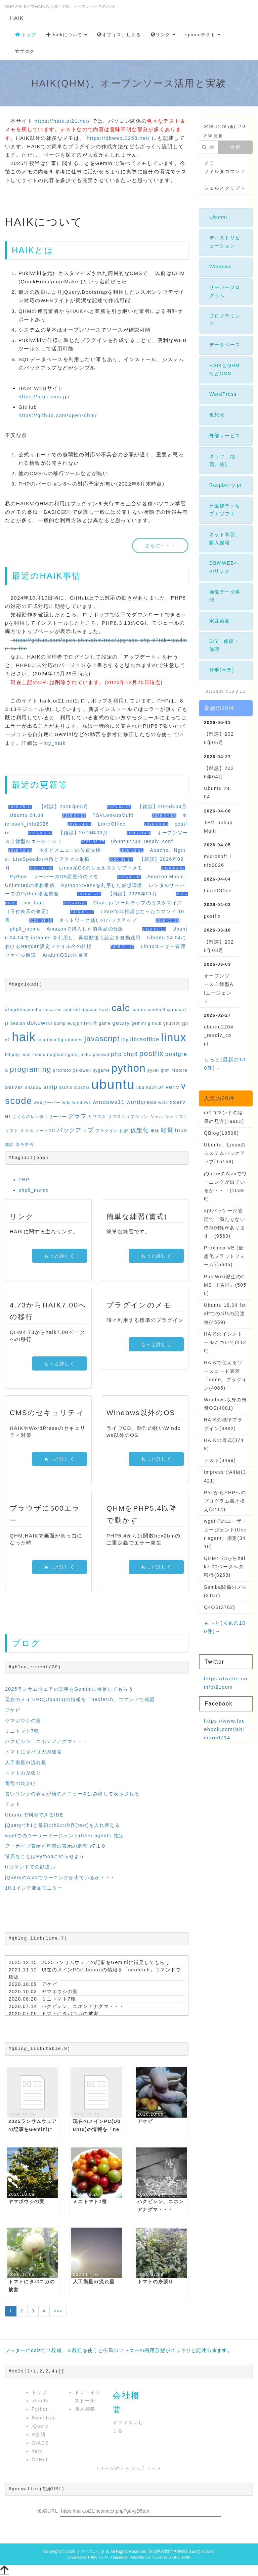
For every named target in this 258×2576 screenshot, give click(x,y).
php (116, 1054)
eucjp (74, 1023)
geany (121, 1023)
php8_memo (25, 929)
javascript (102, 1038)
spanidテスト (203, 34)
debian (17, 1023)
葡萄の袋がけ (20, 1783)
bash (104, 1009)
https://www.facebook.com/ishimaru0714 (224, 1729)
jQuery (40, 2426)
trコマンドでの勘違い (30, 1866)
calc (121, 1008)
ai (41, 1009)
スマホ (27, 1130)
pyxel (153, 1070)
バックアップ (75, 1130)
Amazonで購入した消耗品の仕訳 (85, 929)
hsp (42, 1040)
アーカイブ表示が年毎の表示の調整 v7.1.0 (55, 1846)
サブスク (97, 1116)
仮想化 (139, 1130)
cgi (170, 1009)
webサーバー (47, 1102)
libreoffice (144, 1039)
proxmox (62, 1070)
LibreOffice (112, 824)
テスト (12, 1804)
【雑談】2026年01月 (133, 893)
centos (139, 1009)
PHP (24, 1179)
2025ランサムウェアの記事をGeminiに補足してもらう (69, 1689)
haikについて (66, 34)
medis (39, 1054)
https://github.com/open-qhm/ (57, 415)
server (14, 1087)
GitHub (40, 2459)
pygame (101, 1070)
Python (18, 876)
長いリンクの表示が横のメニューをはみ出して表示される (72, 1793)
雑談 (9, 1144)
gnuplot (171, 1023)
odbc (86, 1054)
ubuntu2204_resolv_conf (142, 841)
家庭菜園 (219, 620)
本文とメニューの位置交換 (70, 850)
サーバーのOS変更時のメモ (66, 876)
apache (90, 1009)
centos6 (156, 1009)
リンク (163, 34)
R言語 (39, 2434)
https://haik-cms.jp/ (44, 396)
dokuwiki (39, 1023)
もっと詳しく (59, 1255)
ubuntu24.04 (150, 1087)
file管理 (89, 1023)
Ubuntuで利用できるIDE (34, 1814)
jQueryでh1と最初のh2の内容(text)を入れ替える (62, 1825)
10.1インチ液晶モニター (33, 1888)
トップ (25, 34)
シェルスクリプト (224, 188)
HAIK (17, 18)
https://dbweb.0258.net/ (118, 138)
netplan (55, 1054)
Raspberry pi (225, 485)
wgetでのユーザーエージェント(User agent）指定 (64, 1835)
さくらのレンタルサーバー (39, 1116)
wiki (66, 1102)
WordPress (223, 394)
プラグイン (106, 1130)
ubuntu (113, 1084)
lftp (125, 1040)
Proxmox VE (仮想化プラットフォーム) (224, 1256)
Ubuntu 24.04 (27, 815)
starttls (82, 1087)
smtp (50, 1087)
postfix (151, 1053)
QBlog (221, 1133)
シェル (157, 1116)
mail (26, 1054)
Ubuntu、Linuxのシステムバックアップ (225, 1153)
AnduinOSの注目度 (66, 955)
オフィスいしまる (119, 34)
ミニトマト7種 (22, 1731)
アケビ (12, 1710)
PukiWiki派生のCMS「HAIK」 (225, 1285)
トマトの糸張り (23, 1773)
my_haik (55, 743)
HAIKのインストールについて (225, 1342)
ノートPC (45, 1130)
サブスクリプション (128, 1116)
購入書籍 (85, 2409)
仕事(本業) (221, 670)
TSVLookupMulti (113, 815)
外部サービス (224, 435)
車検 (155, 1130)
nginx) (72, 1054)
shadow (33, 1087)
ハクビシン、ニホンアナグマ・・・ (46, 1741)
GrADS (40, 2443)
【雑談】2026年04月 (162, 806)
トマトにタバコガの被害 (33, 1751)
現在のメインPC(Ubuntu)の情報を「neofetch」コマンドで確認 (80, 1699)
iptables (74, 1040)
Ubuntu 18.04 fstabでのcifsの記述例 (225, 1313)
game (105, 1023)
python (129, 1068)
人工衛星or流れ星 (25, 1762)
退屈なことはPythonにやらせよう (45, 1856)
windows (81, 1102)
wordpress (141, 1102)
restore (179, 1070)
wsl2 (163, 1102)
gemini (139, 1023)
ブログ (25, 51)
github (155, 1023)
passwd (101, 1054)
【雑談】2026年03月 (83, 832)
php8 (130, 1054)
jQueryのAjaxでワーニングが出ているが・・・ (60, 1877)
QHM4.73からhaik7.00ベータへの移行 (224, 1567)
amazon (53, 1009)
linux (173, 1037)
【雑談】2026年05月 (64, 806)
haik (24, 1037)
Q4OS (219, 1607)
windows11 (109, 1102)
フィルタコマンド (224, 171)
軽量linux (174, 1130)
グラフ (77, 1116)
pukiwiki (82, 1070)
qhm (165, 1070)
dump (60, 1023)
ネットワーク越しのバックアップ (98, 920)
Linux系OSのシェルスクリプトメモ (100, 868)
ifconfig (55, 1040)
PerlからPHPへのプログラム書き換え (225, 1501)
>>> (58, 2311)
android (71, 1009)
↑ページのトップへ (118, 2468)
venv (172, 1087)
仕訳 (124, 1130)
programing (30, 1069)
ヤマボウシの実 (23, 1720)
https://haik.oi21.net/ (62, 121)
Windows (220, 266)
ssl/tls (66, 1087)
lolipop (12, 1054)
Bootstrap (44, 2417)
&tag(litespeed (21, 1009)
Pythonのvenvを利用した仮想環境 (101, 885)
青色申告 (25, 1144)
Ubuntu (218, 217)
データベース (224, 344)
